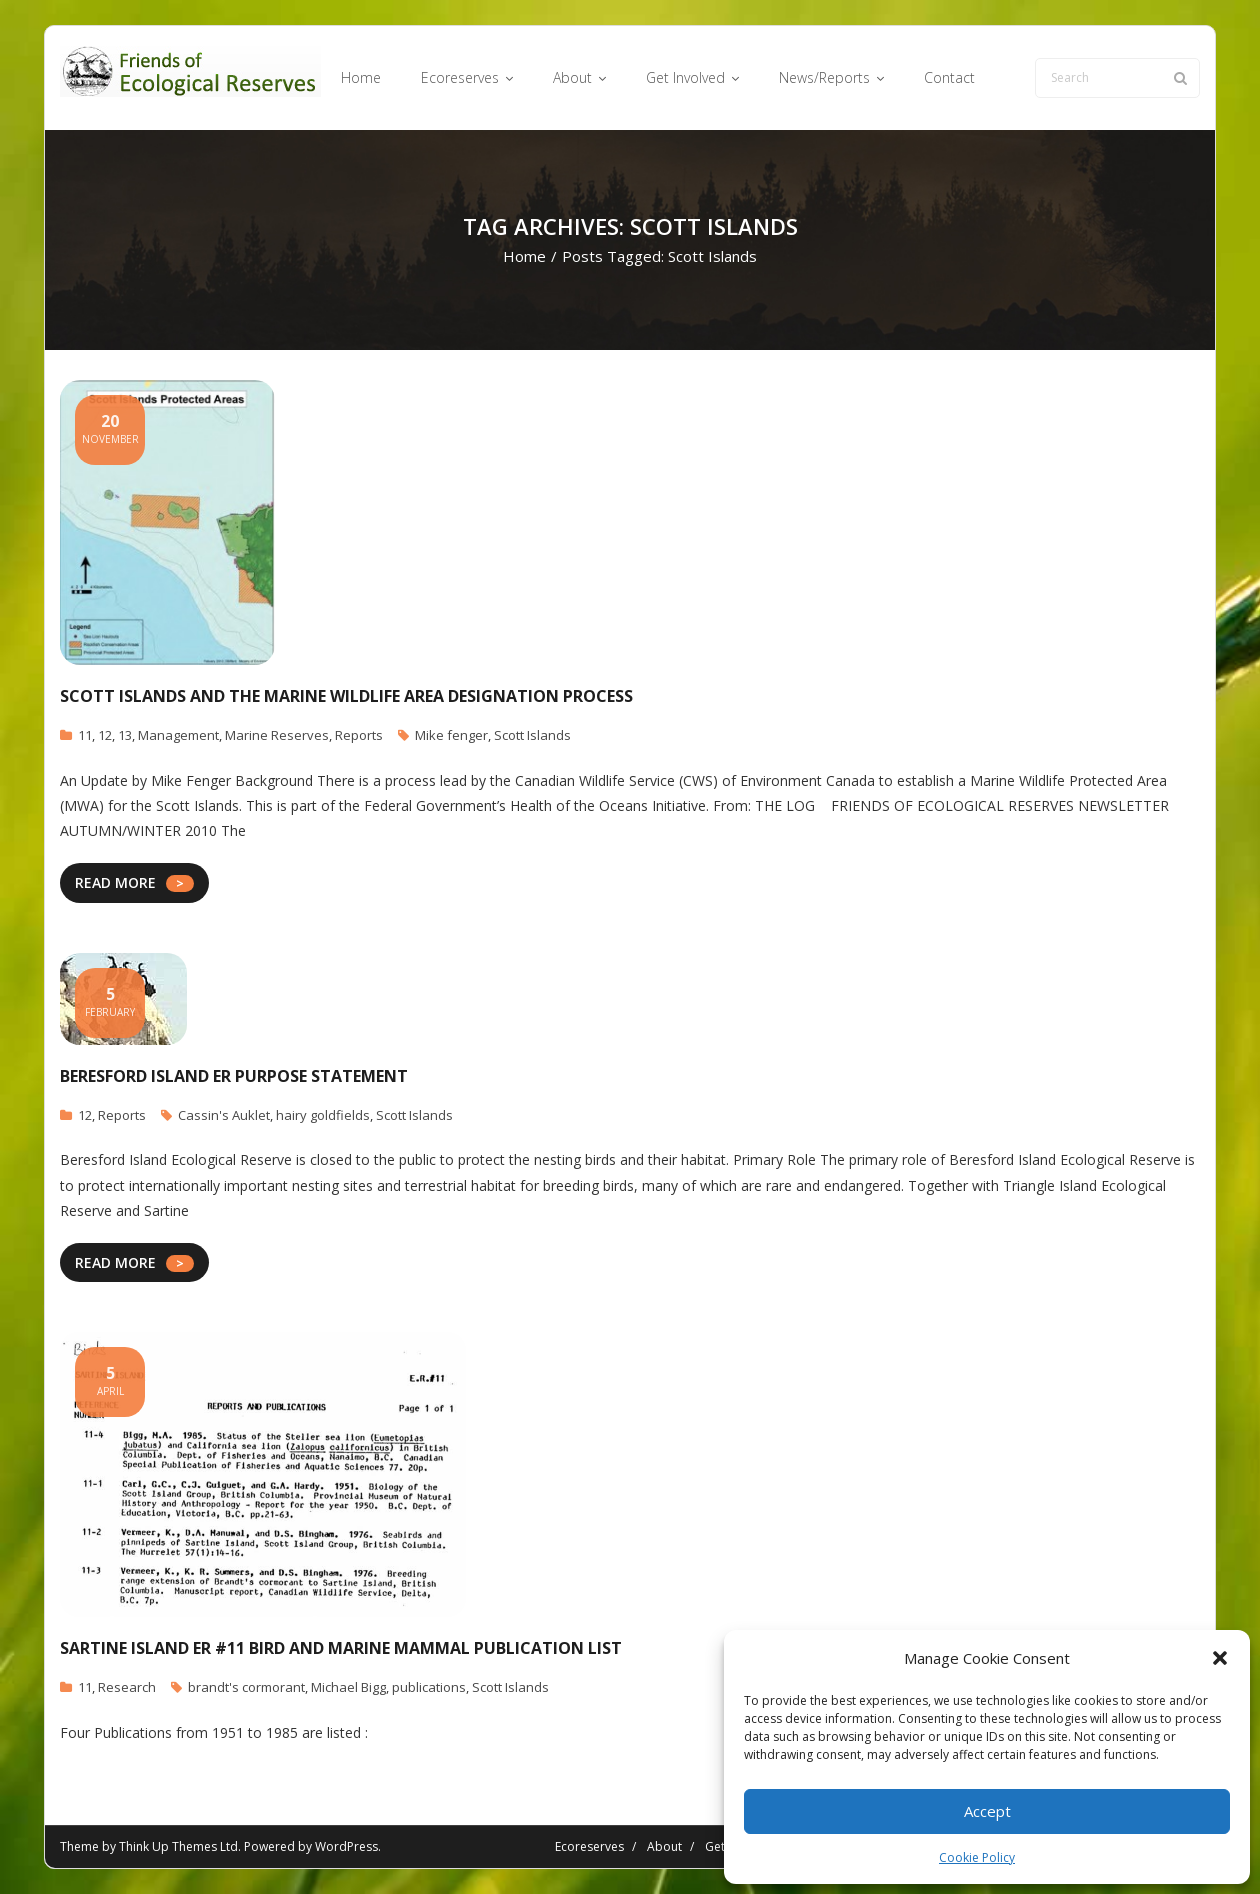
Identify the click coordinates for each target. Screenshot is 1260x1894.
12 (105, 735)
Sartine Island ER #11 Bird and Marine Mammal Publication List (341, 1648)
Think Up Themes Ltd (178, 1846)
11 (85, 735)
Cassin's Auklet (224, 1115)
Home (524, 256)
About (664, 1846)
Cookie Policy (977, 1857)
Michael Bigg (348, 1687)
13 (125, 735)
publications (429, 1687)
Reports (359, 735)
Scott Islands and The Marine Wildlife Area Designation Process (346, 696)
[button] (1220, 1658)
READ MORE (115, 882)
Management (178, 735)
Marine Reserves (277, 735)
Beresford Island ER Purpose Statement (234, 1076)
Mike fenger (451, 735)
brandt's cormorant (246, 1687)
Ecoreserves (589, 1846)
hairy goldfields (323, 1115)
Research (127, 1687)
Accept (987, 1811)
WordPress (346, 1846)
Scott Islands (532, 735)
